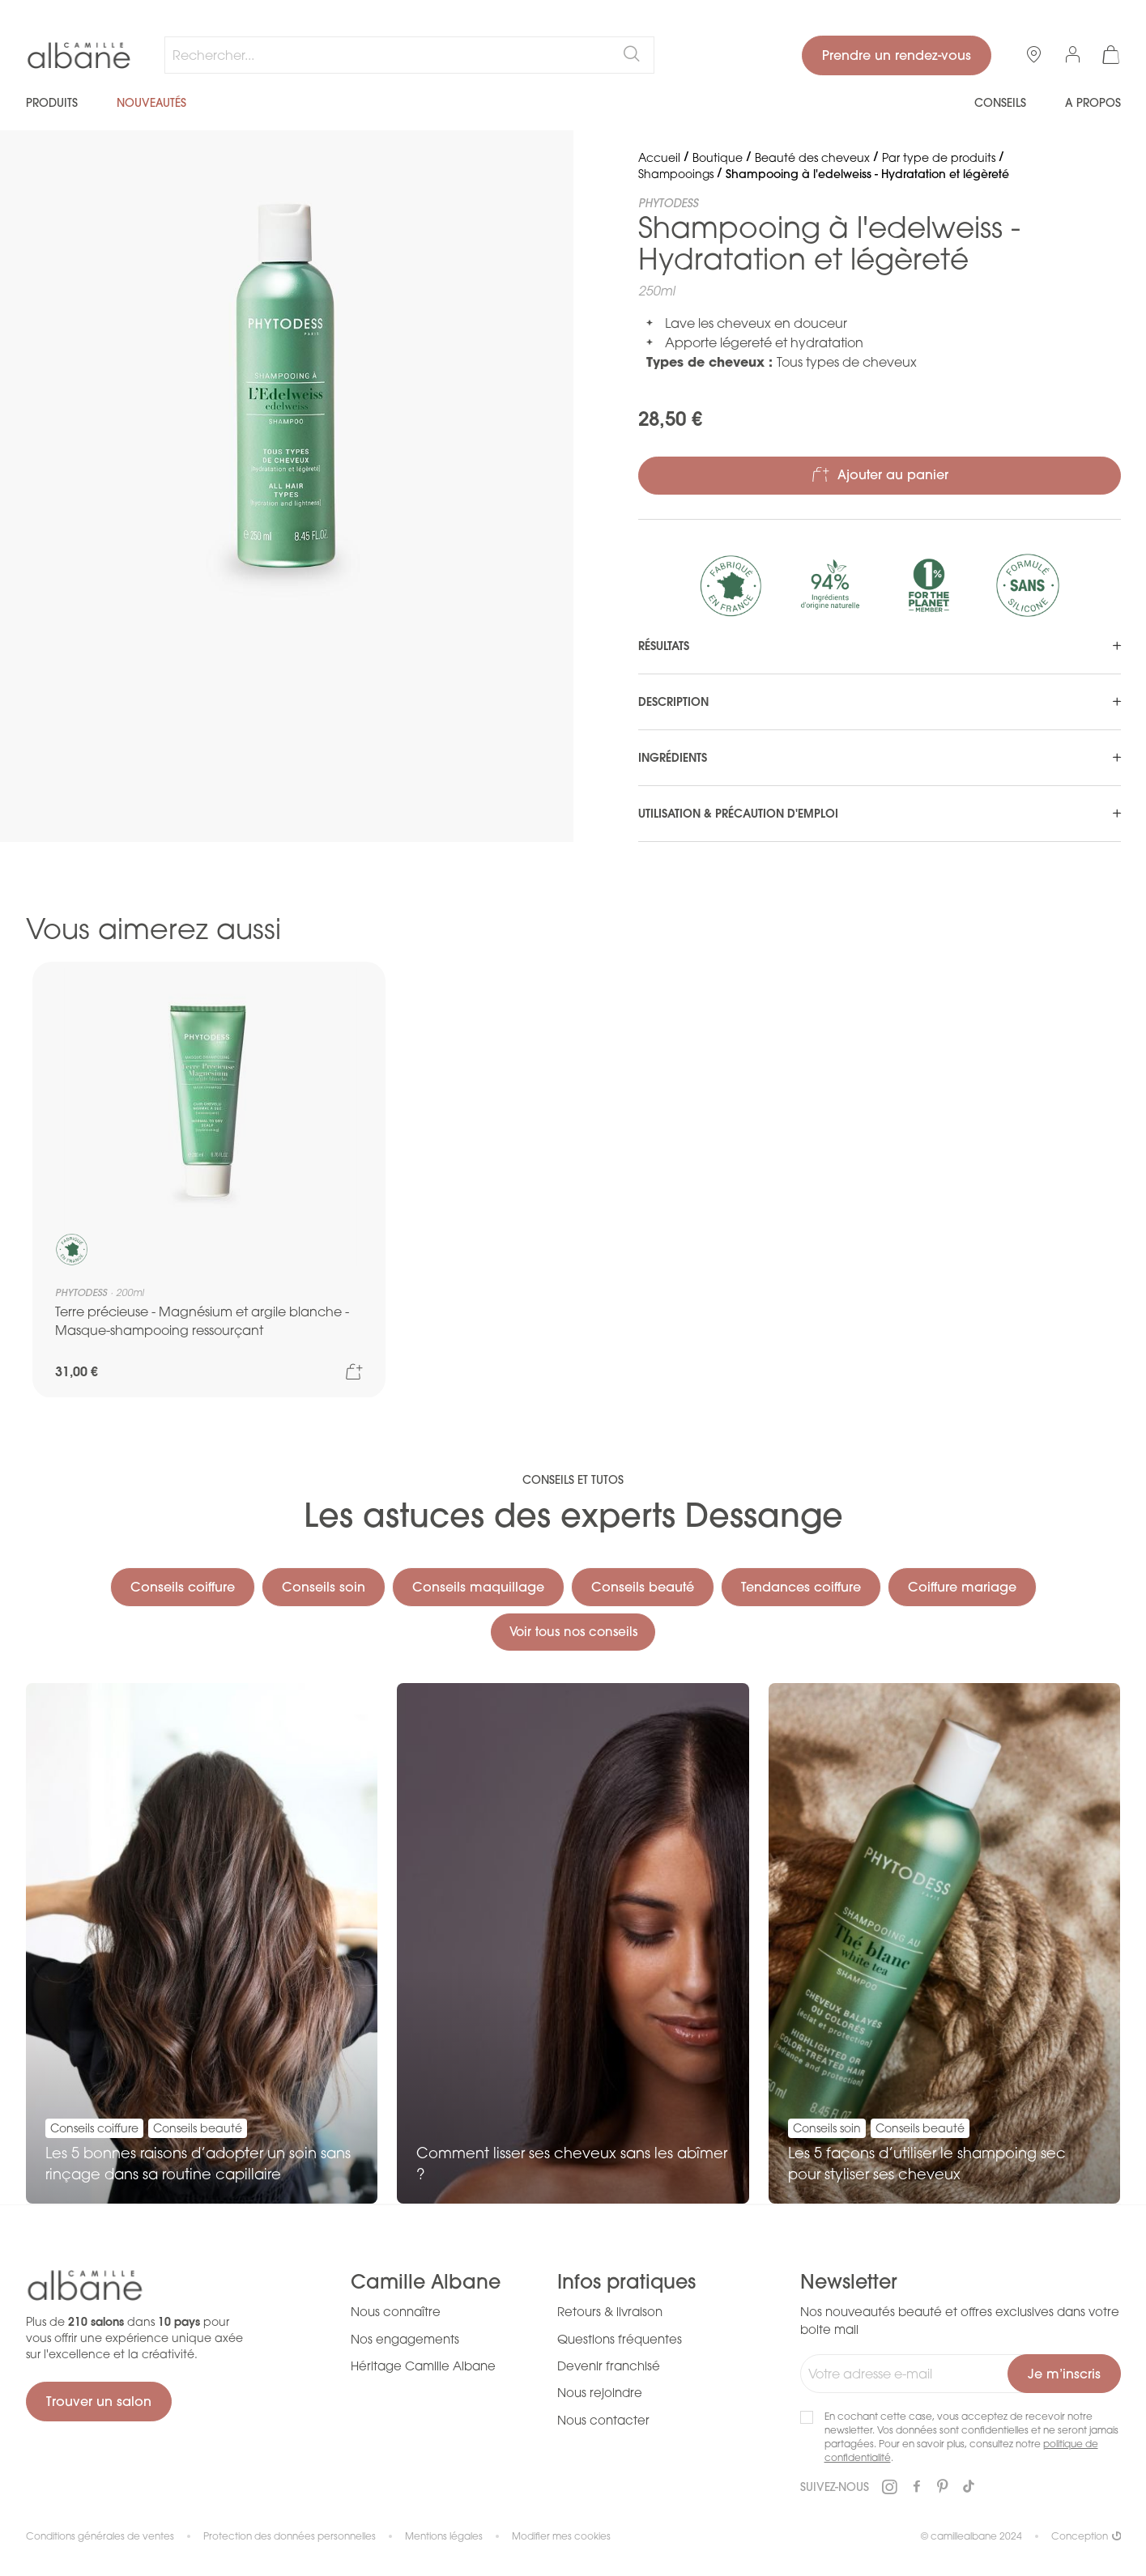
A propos (1093, 103)
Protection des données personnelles (289, 2536)
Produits (52, 103)
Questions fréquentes (619, 2339)
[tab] (879, 646)
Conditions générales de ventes (100, 2536)
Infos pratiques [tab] (626, 2281)
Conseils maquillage (478, 1584)
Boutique (717, 157)
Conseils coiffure (182, 1584)
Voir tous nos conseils (573, 1630)
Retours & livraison (609, 2311)
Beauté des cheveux (812, 157)
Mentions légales (444, 2536)
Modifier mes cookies (561, 2536)
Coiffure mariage (962, 1584)
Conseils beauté (642, 1584)
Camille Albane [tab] (426, 2281)
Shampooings (676, 174)
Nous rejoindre (599, 2393)
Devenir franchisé (608, 2365)
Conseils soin (323, 1584)
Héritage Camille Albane (423, 2365)
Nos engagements (405, 2339)
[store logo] (79, 56)
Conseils (1000, 103)
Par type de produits (938, 157)
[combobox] (409, 55)
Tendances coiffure (801, 1584)
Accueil (659, 157)
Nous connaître (396, 2311)
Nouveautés (151, 103)
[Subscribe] (1064, 2373)
